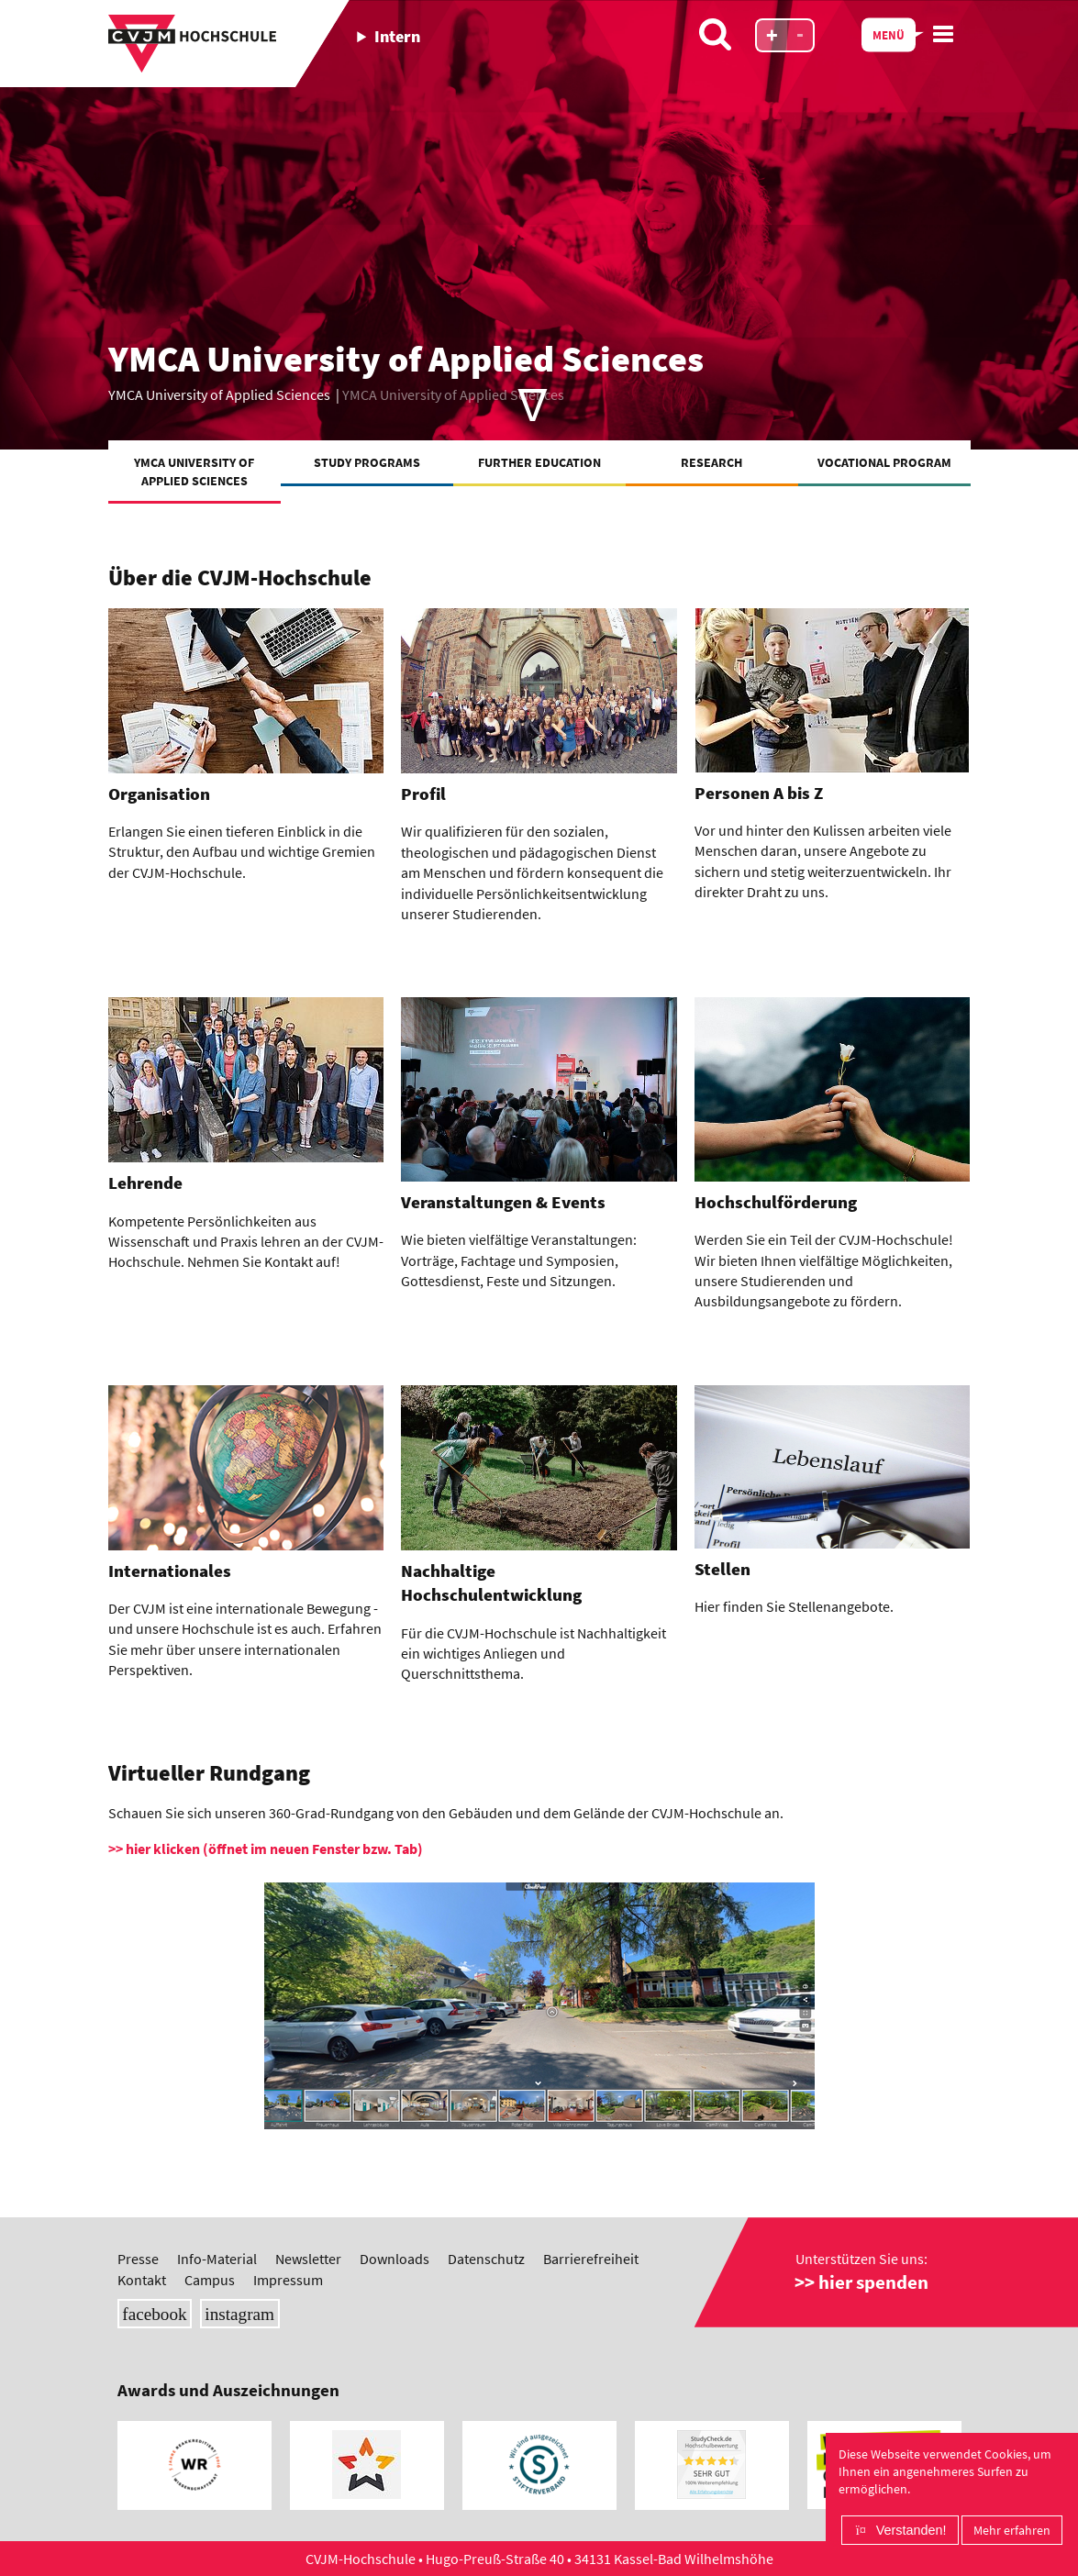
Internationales (169, 1571)
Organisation (159, 794)
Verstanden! (911, 2530)
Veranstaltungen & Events (503, 1202)
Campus (209, 2280)
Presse (138, 2258)
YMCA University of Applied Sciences (194, 471)
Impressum (288, 2280)
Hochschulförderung (776, 1202)
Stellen (722, 1569)
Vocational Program (884, 462)
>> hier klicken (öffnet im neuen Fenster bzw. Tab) (265, 1848)
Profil (423, 794)
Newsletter (308, 2258)
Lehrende (145, 1183)
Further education (539, 462)
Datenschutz (486, 2258)
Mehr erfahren (1011, 2530)
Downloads (394, 2258)
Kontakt (141, 2280)
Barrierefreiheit (591, 2258)
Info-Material (217, 2258)
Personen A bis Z (759, 793)
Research (711, 462)
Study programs (367, 462)
